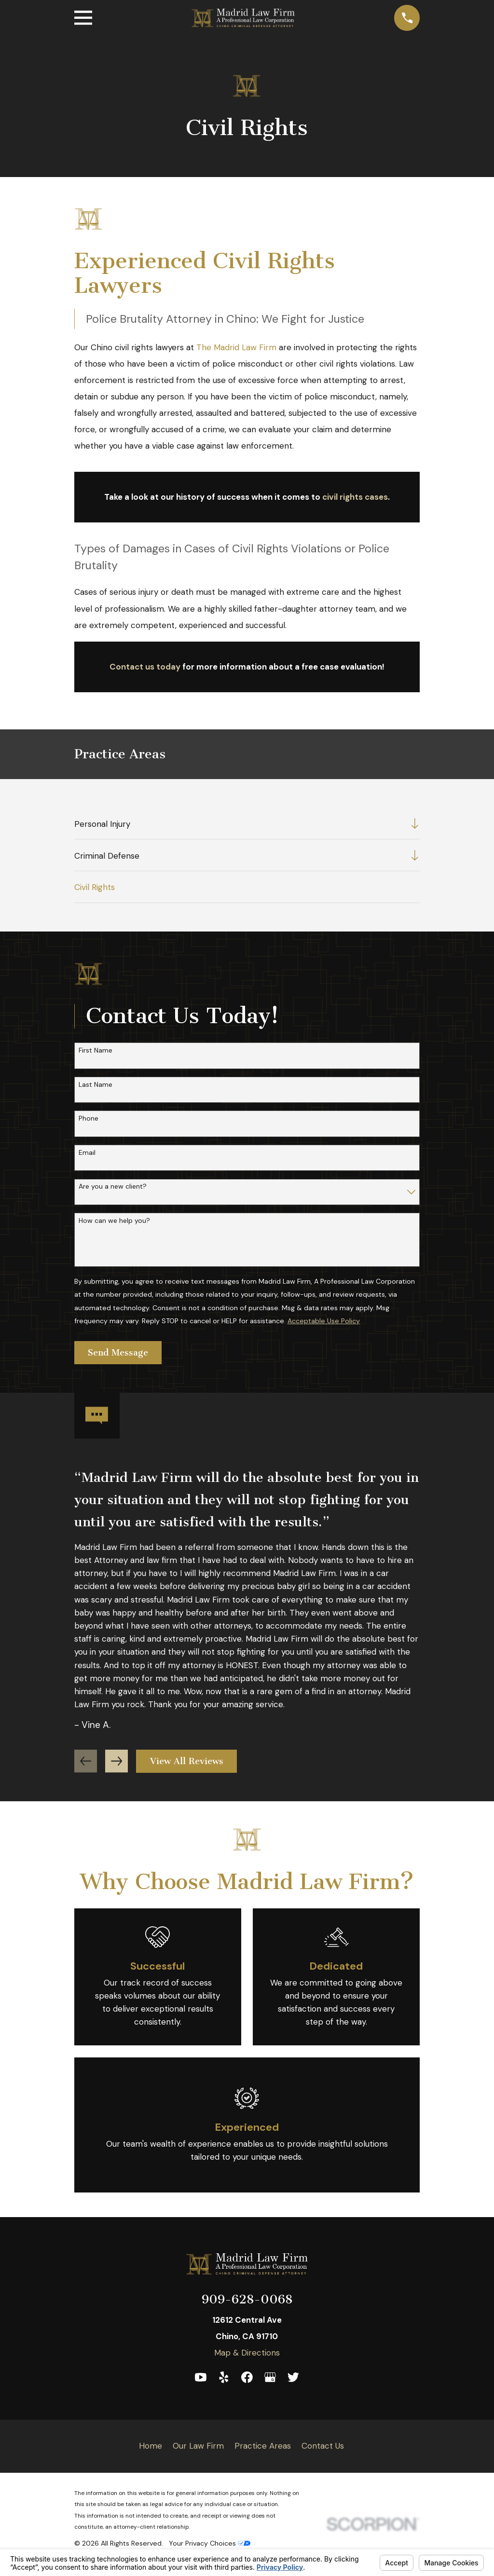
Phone (88, 1118)
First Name (95, 1050)
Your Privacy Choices (209, 2543)
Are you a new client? (113, 1186)
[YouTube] (200, 2377)
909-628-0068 (247, 2299)
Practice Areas (262, 2445)
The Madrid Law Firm (236, 347)
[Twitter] (293, 2377)
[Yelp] (224, 2377)
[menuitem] (239, 823)
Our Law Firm (198, 2445)
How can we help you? (114, 1221)
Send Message (118, 1352)
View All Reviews (186, 1761)
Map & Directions (247, 2352)
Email (87, 1153)
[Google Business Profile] (270, 2377)
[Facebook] (247, 2377)
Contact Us (323, 2445)
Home (150, 2445)
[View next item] (116, 1761)
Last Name (95, 1085)
